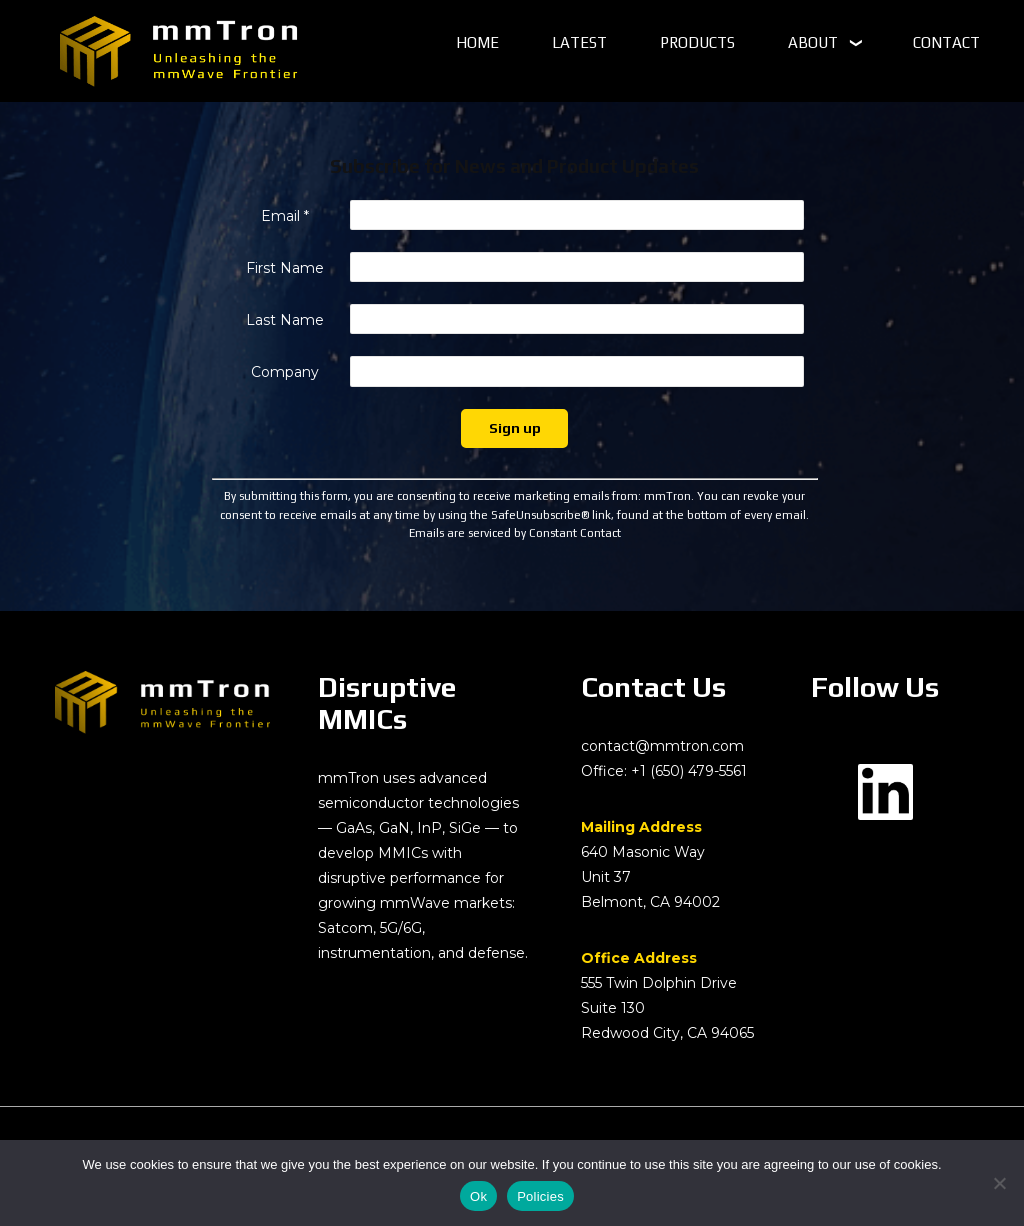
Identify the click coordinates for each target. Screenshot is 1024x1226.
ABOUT (813, 42)
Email (285, 216)
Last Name (285, 320)
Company (285, 372)
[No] (999, 1183)
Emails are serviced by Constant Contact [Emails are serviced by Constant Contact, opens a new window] (515, 532)
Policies (540, 1196)
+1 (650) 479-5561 (689, 771)
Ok (478, 1196)
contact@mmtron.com (662, 746)
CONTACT (946, 42)
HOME (477, 42)
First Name (285, 268)
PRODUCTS (697, 42)
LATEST (579, 42)
